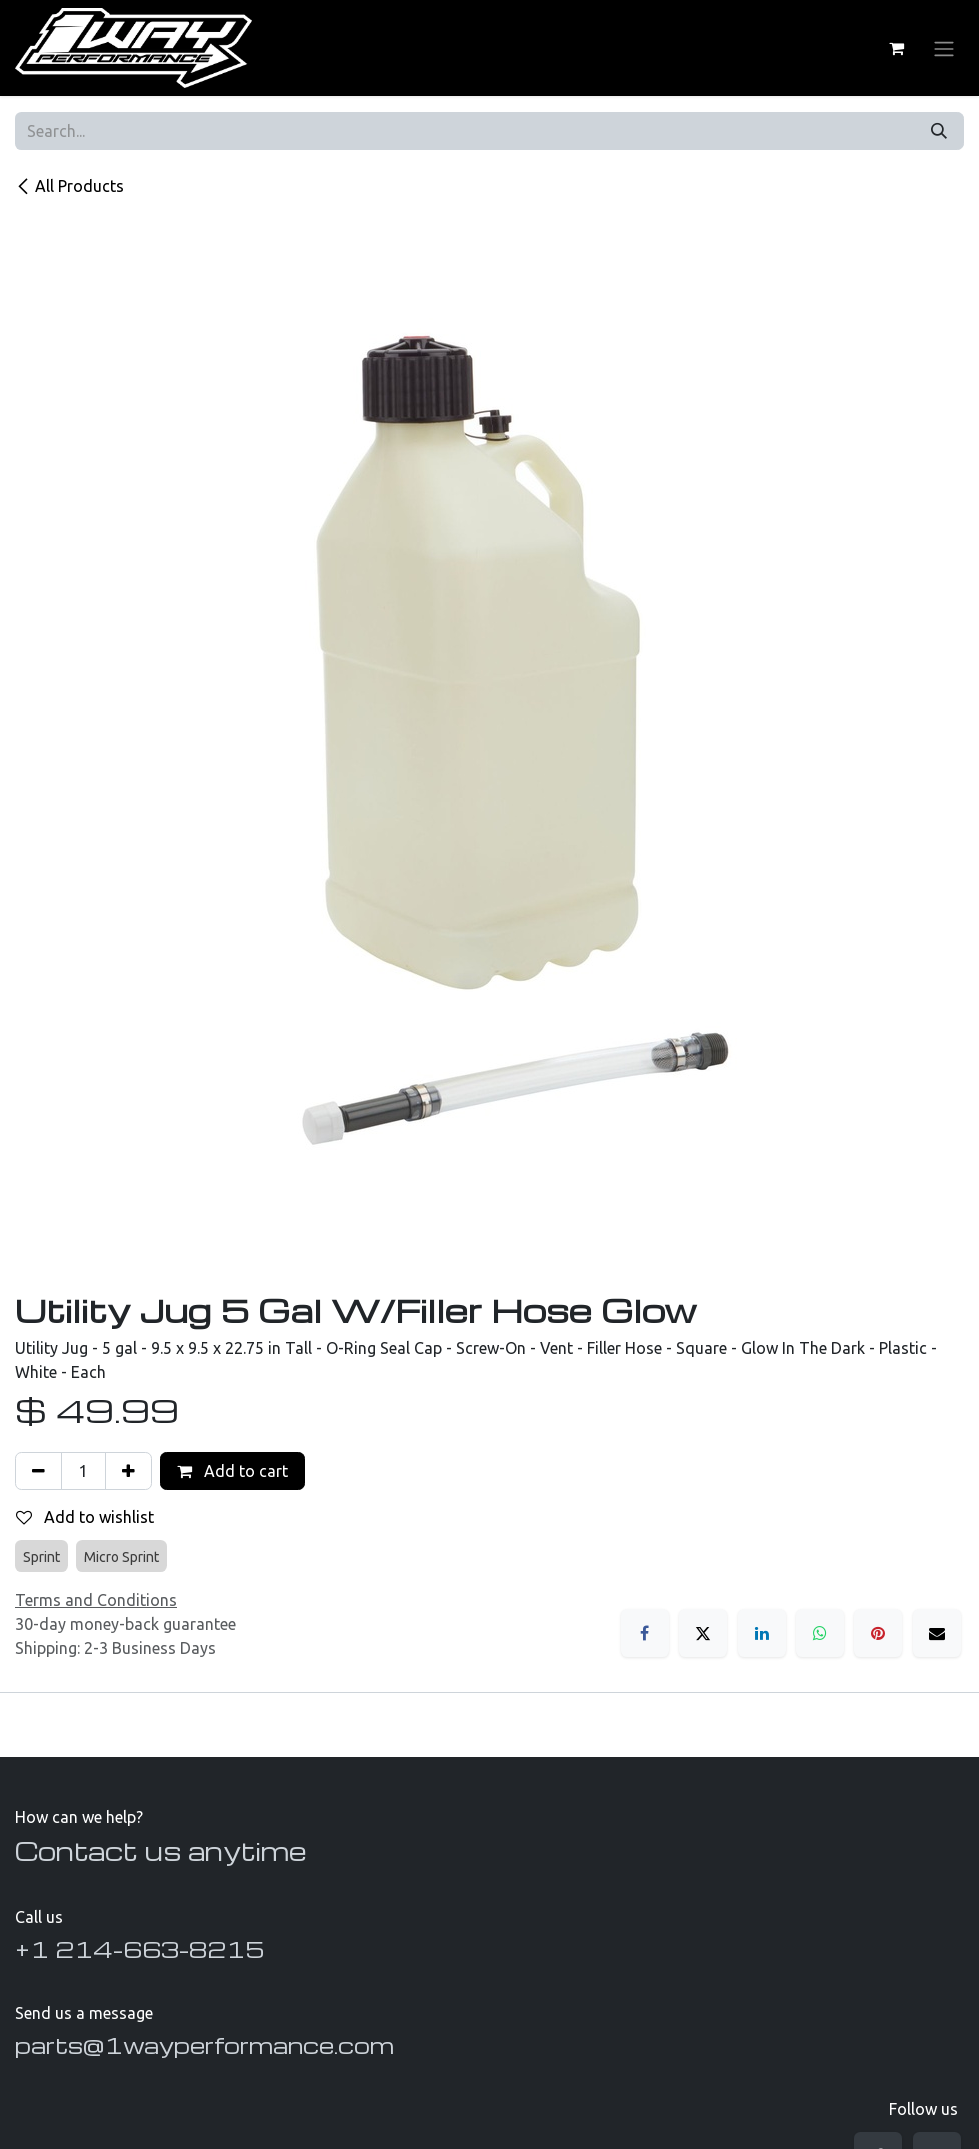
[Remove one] (38, 1471)
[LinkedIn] (762, 1633)
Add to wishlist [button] (85, 1517)
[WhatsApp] (820, 1633)
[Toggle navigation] (944, 48)
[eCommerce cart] (896, 48)
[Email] (937, 1633)
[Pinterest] (878, 1633)
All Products (69, 186)
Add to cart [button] (232, 1471)
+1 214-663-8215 (139, 1949)
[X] (703, 1633)
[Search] (939, 131)
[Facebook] (645, 1633)
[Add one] (128, 1471)
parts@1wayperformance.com (204, 2045)
